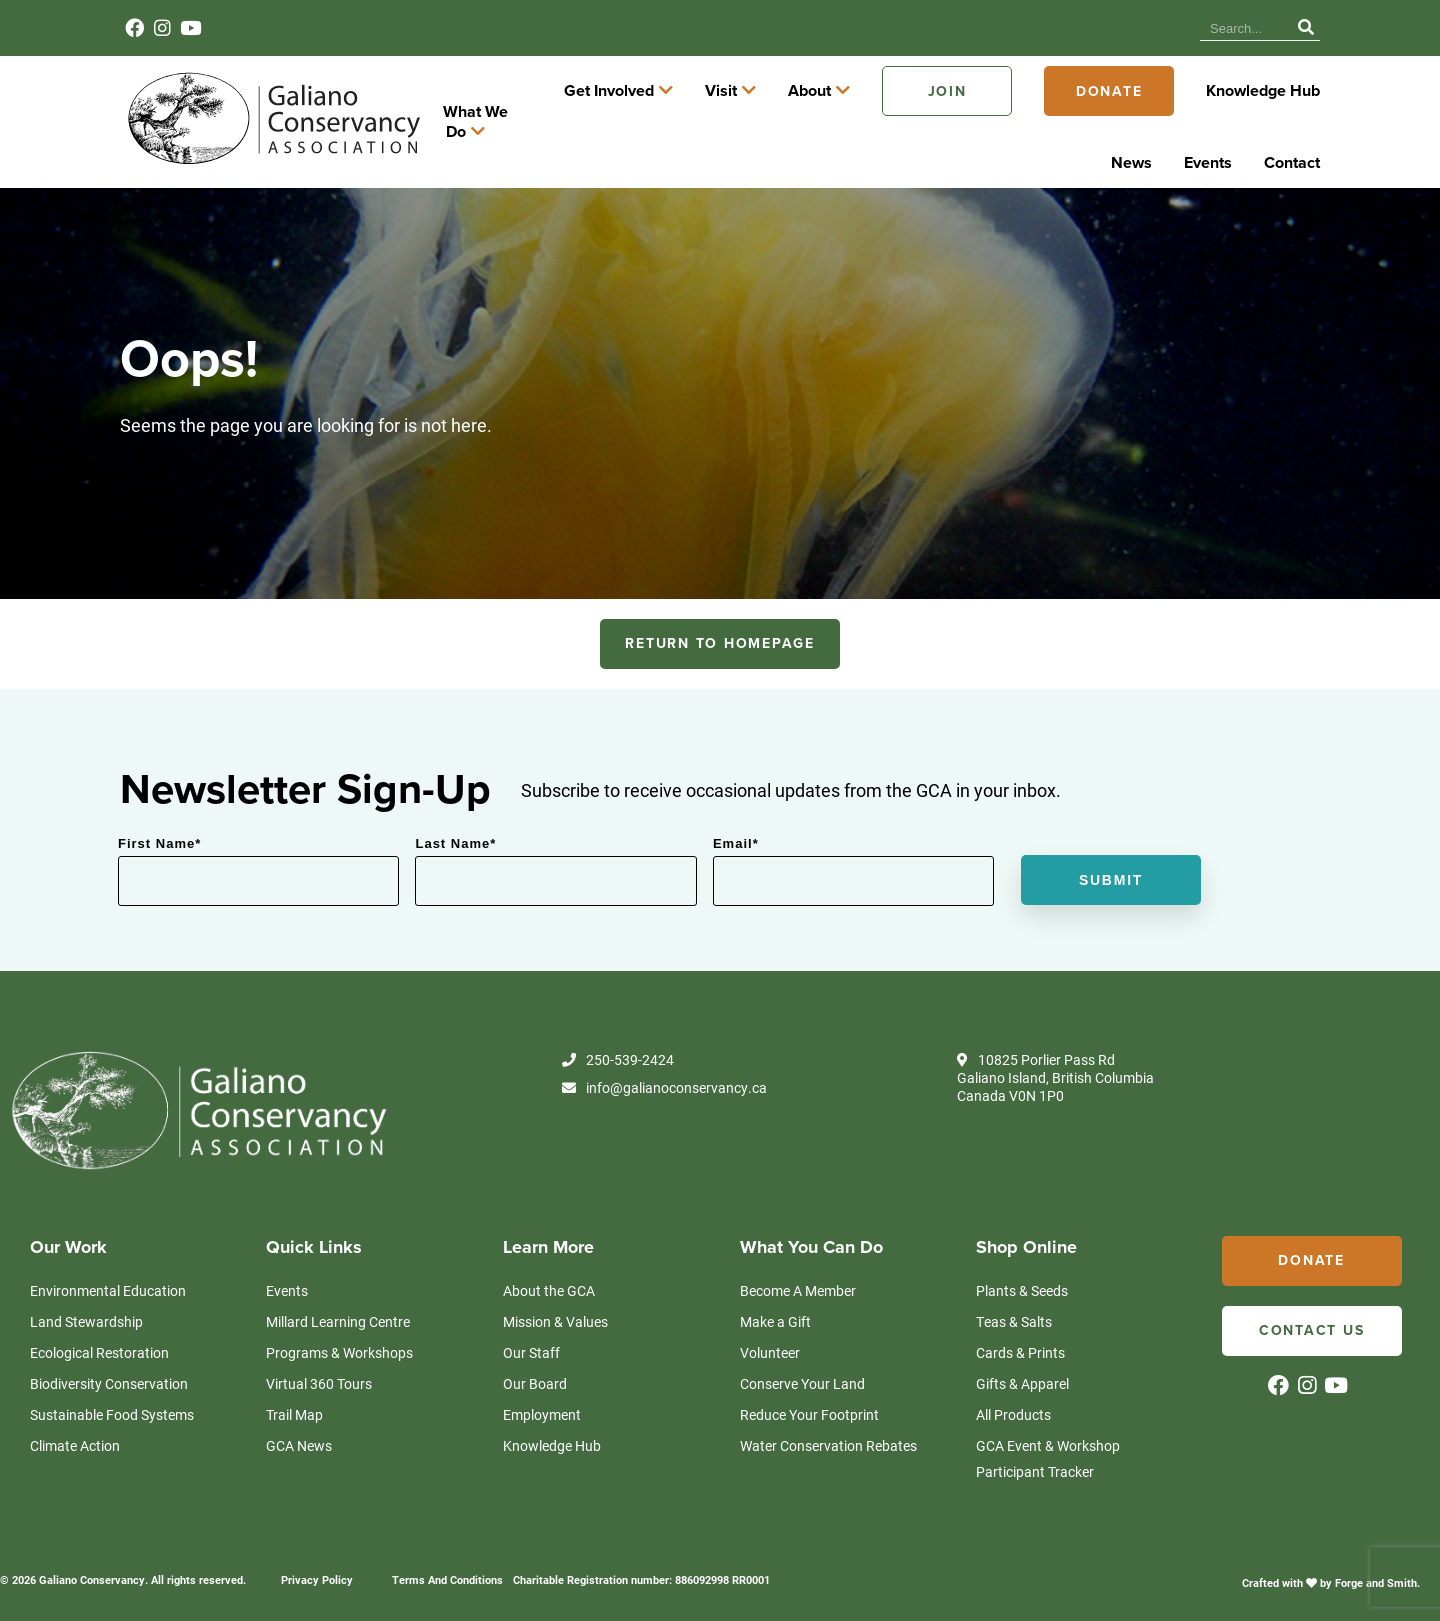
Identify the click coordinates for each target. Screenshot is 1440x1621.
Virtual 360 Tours (319, 1372)
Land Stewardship (86, 1310)
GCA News (299, 1434)
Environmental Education (108, 1279)
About (955, 117)
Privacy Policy (317, 1568)
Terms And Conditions (447, 1568)
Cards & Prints (1020, 1341)
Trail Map (294, 1403)
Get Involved (755, 117)
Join (1093, 116)
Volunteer (770, 1341)
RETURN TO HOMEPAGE (720, 633)
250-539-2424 (618, 1050)
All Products (1013, 1403)
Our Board (535, 1372)
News (1034, 28)
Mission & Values (555, 1310)
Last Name (455, 833)
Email (736, 833)
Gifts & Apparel (1022, 1372)
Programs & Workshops (339, 1341)
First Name (159, 833)
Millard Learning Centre (338, 1310)
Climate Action (75, 1434)
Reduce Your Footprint (809, 1403)
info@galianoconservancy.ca (664, 1078)
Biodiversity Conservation (109, 1372)
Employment (542, 1403)
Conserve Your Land (802, 1372)
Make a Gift (775, 1310)
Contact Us (1312, 1320)
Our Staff (531, 1341)
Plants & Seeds (1022, 1279)
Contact (1156, 28)
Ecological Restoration (99, 1341)
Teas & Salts (1014, 1310)
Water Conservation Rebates (828, 1434)
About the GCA (549, 1279)
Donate (1255, 116)
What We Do (617, 117)
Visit (867, 117)
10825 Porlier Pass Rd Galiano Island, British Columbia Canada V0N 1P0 (1055, 1068)
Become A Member (798, 1279)
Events (1093, 28)
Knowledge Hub (948, 28)
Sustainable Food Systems (112, 1403)
